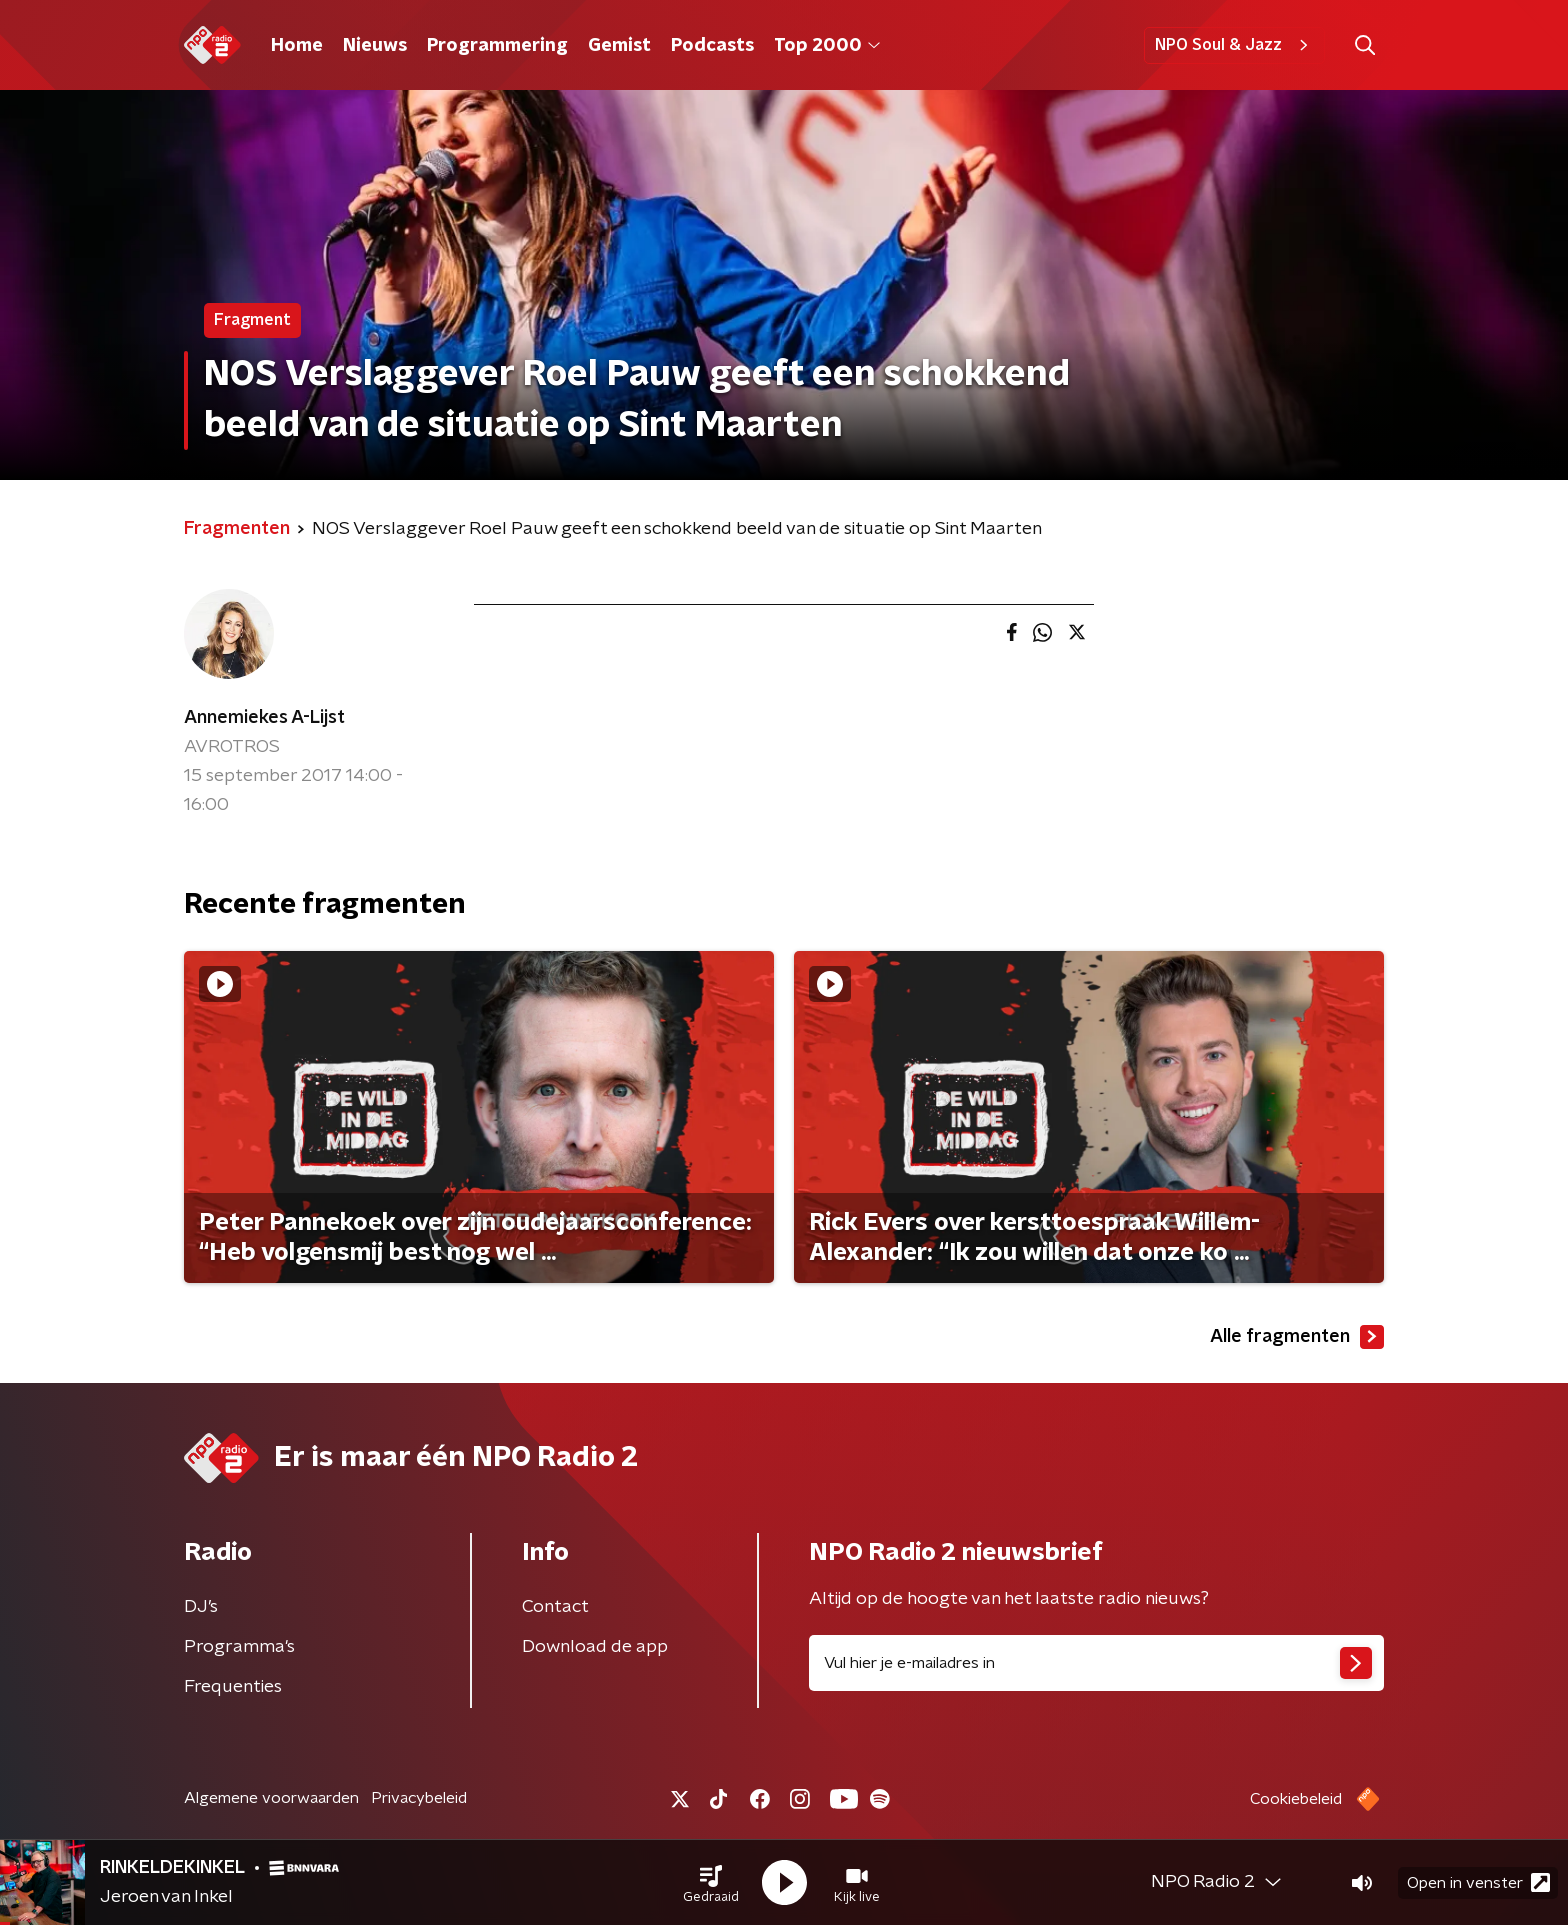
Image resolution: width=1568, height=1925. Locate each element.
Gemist (619, 46)
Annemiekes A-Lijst (264, 718)
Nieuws (375, 46)
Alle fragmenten (1297, 1337)
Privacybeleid (419, 1798)
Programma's (239, 1647)
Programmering (497, 46)
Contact (555, 1607)
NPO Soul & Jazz (1234, 45)
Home (297, 46)
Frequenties (233, 1687)
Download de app (595, 1647)
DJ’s (201, 1607)
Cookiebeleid (1296, 1799)
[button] (711, 1883)
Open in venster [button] (1478, 1882)
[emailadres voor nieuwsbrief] (1096, 1663)
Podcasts (712, 46)
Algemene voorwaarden (271, 1798)
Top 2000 (827, 46)
